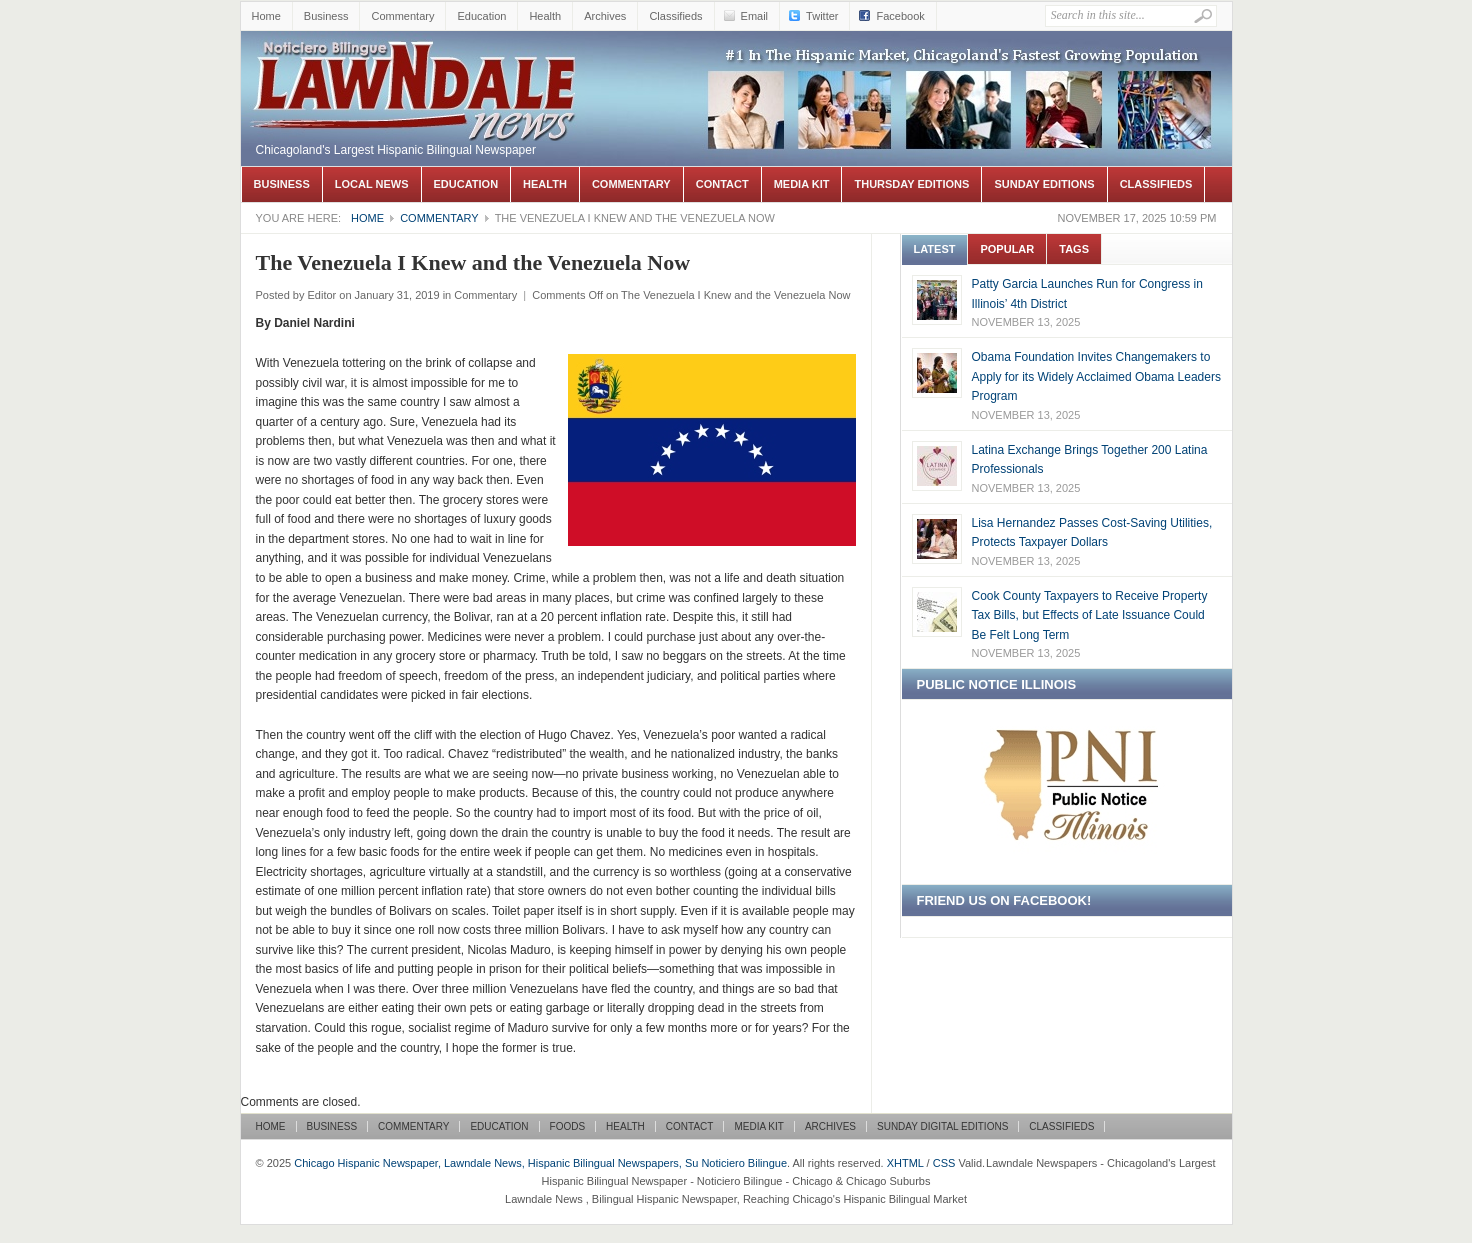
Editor (321, 295)
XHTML (905, 1163)
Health (545, 16)
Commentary (402, 16)
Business (326, 16)
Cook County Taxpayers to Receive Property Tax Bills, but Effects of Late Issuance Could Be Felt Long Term (1090, 615)
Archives (605, 16)
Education (481, 16)
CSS (944, 1163)
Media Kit (802, 184)
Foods (568, 1126)
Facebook (900, 16)
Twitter (822, 16)
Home (266, 16)
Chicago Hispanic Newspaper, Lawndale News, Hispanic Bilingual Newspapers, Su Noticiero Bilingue (416, 61)
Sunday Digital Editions (942, 1126)
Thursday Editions (911, 184)
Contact (722, 184)
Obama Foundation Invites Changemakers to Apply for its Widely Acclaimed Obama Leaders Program (1096, 376)
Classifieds (675, 16)
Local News (372, 184)
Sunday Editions (1044, 184)
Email (755, 16)
